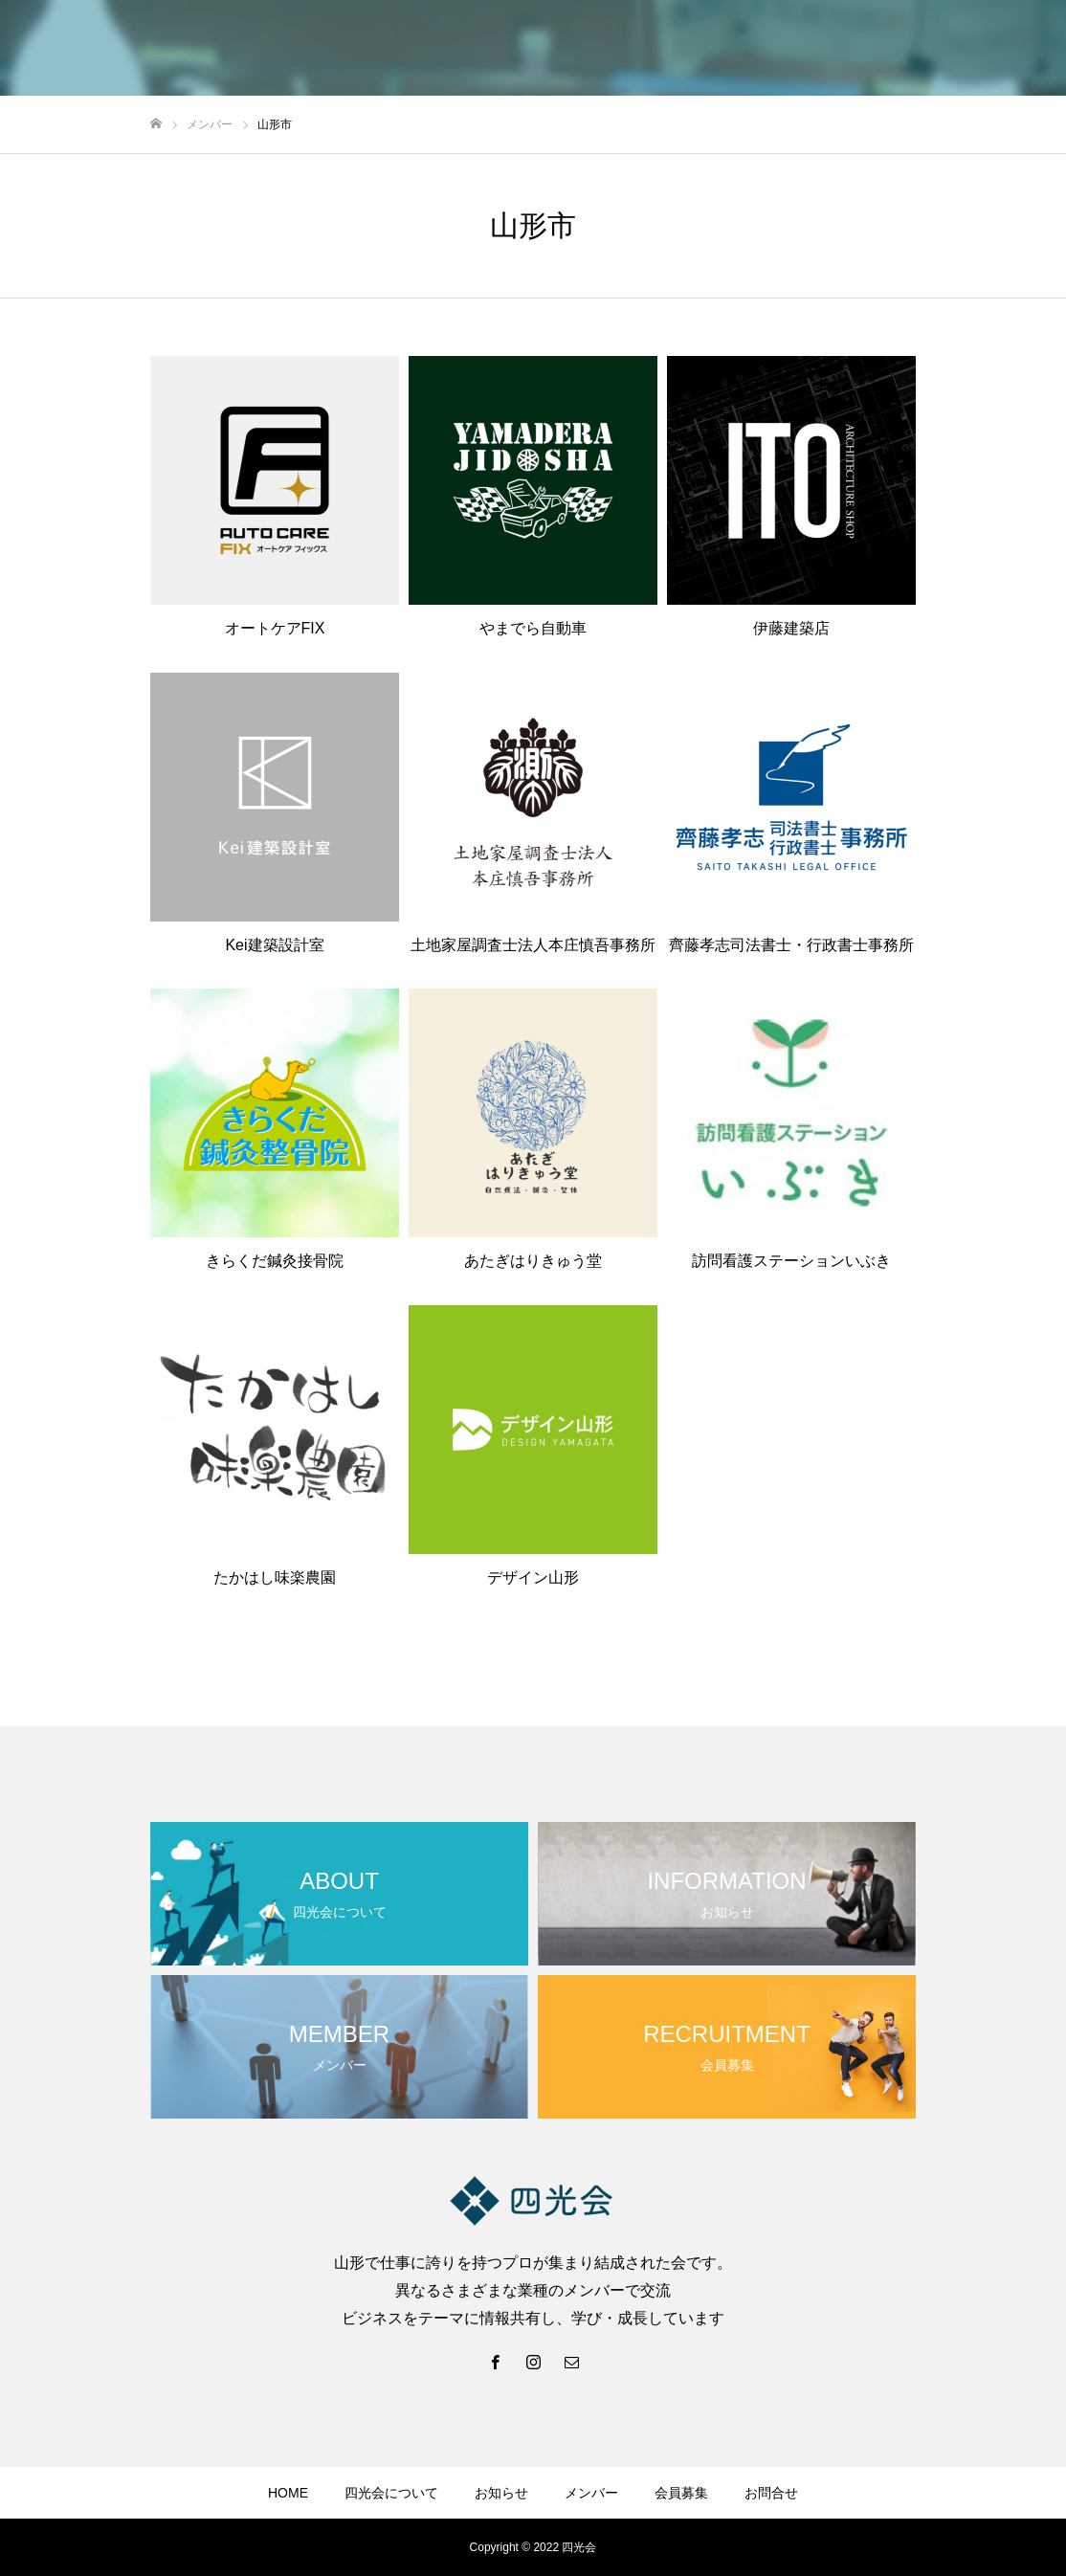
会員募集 (681, 2492)
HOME (288, 2492)
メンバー (591, 2492)
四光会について (391, 2492)
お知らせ (501, 2492)
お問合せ (771, 2492)
